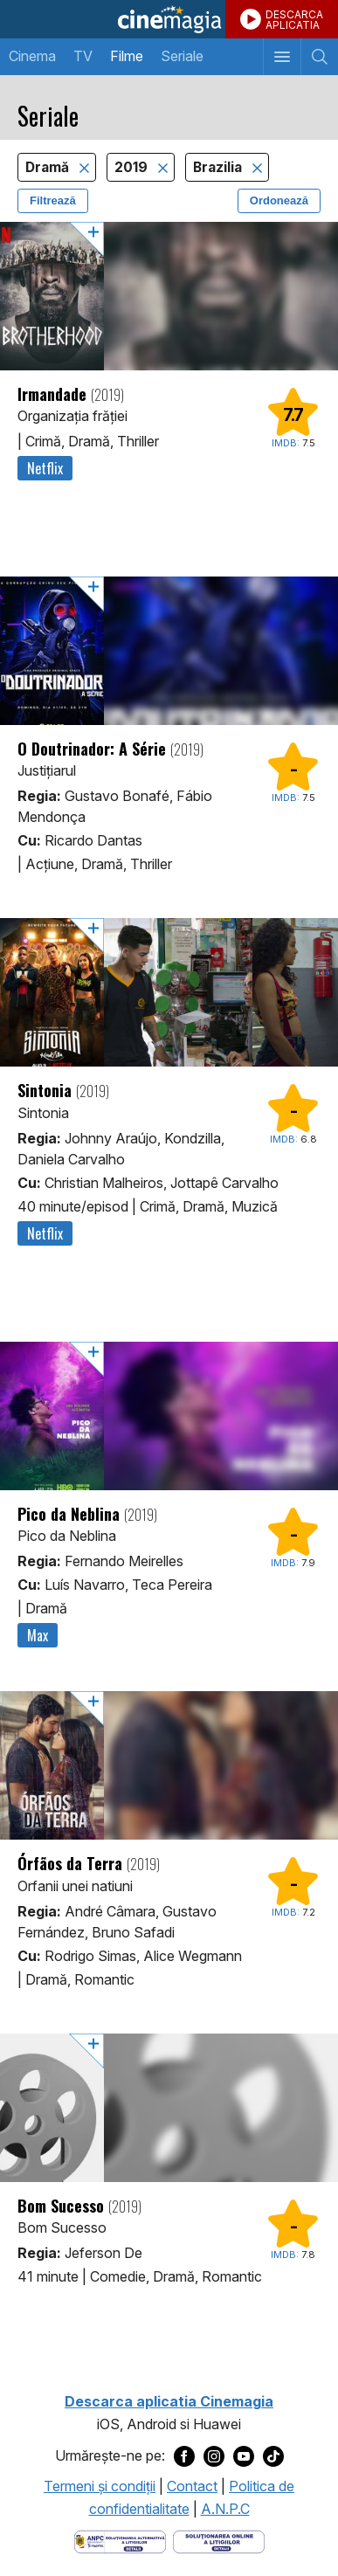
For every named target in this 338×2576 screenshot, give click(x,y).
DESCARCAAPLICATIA (294, 19)
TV (83, 56)
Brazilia (219, 167)
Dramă (48, 167)
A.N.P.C (225, 2508)
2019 (132, 167)
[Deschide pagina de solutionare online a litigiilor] (219, 2541)
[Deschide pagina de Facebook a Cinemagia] (184, 2456)
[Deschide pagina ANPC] (120, 2541)
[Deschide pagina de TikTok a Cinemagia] (273, 2456)
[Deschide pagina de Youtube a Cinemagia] (243, 2456)
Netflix (45, 468)
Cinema (32, 56)
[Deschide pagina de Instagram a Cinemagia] (213, 2456)
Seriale (182, 56)
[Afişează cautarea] (319, 56)
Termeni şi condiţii (99, 2486)
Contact (192, 2486)
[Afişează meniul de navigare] (281, 56)
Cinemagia (169, 19)
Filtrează (53, 200)
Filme (126, 56)
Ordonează (279, 200)
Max (37, 1635)
